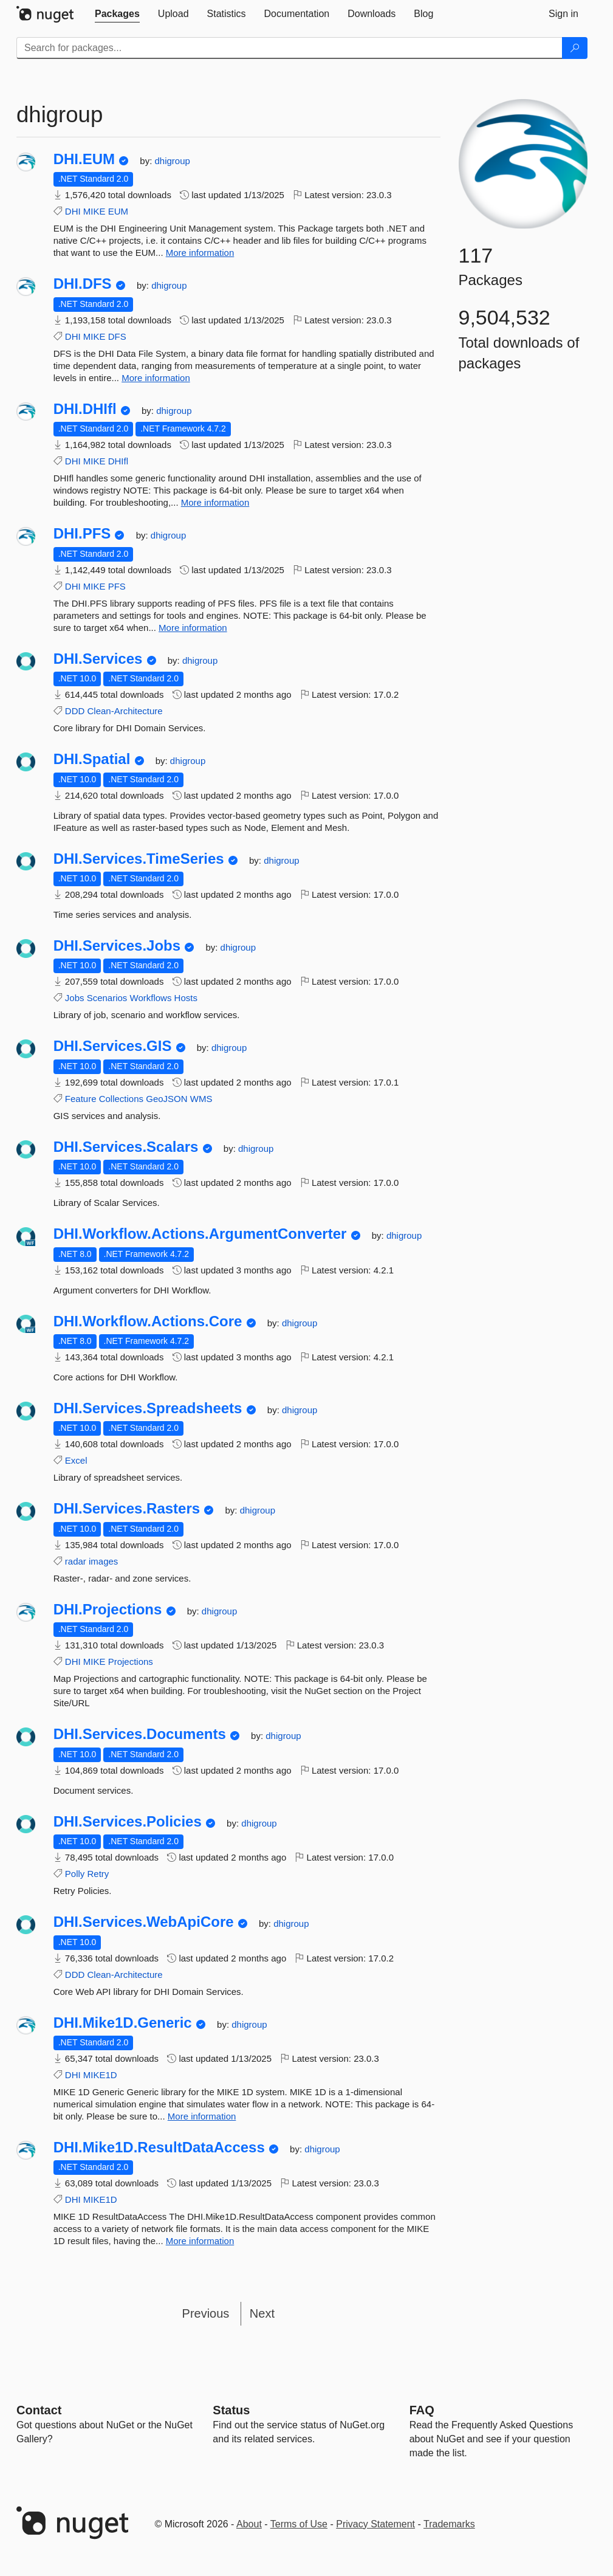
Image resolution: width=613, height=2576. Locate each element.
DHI (73, 211)
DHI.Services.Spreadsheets (147, 1408)
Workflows (151, 998)
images (103, 1561)
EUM (118, 211)
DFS (117, 336)
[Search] (574, 48)
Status (231, 2410)
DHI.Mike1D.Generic (122, 2023)
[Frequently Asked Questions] (421, 2410)
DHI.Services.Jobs (116, 945)
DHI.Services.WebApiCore (143, 1922)
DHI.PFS (82, 533)
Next (262, 2313)
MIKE (94, 211)
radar (75, 1561)
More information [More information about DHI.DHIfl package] (215, 502)
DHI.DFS (82, 284)
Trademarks (449, 2524)
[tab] (117, 14)
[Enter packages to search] (289, 48)
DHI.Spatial (92, 759)
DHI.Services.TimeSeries (138, 859)
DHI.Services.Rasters (126, 1508)
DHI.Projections (107, 1609)
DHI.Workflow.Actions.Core (147, 1321)
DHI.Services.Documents (139, 1734)
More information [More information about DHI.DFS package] (156, 378)
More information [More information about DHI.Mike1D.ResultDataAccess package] (200, 2241)
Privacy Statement (375, 2524)
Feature (81, 1098)
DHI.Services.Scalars (126, 1147)
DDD (75, 711)
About (249, 2524)
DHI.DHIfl (85, 409)
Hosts (185, 998)
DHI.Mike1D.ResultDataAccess (159, 2147)
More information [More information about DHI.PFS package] (193, 627)
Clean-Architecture (124, 711)
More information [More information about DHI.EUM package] (200, 252)
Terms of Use (298, 2524)
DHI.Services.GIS (112, 1046)
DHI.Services (98, 659)
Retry (98, 1873)
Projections (130, 1661)
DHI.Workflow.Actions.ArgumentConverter (200, 1234)
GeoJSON (166, 1098)
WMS (201, 1098)
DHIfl (118, 461)
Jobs (74, 998)
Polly (75, 1873)
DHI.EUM (84, 159)
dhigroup (172, 161)
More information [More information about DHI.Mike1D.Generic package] (202, 2116)
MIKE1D (100, 2075)
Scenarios (107, 998)
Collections (121, 1098)
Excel (76, 1460)
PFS (117, 586)
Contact (38, 2410)
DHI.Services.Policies (127, 1821)
